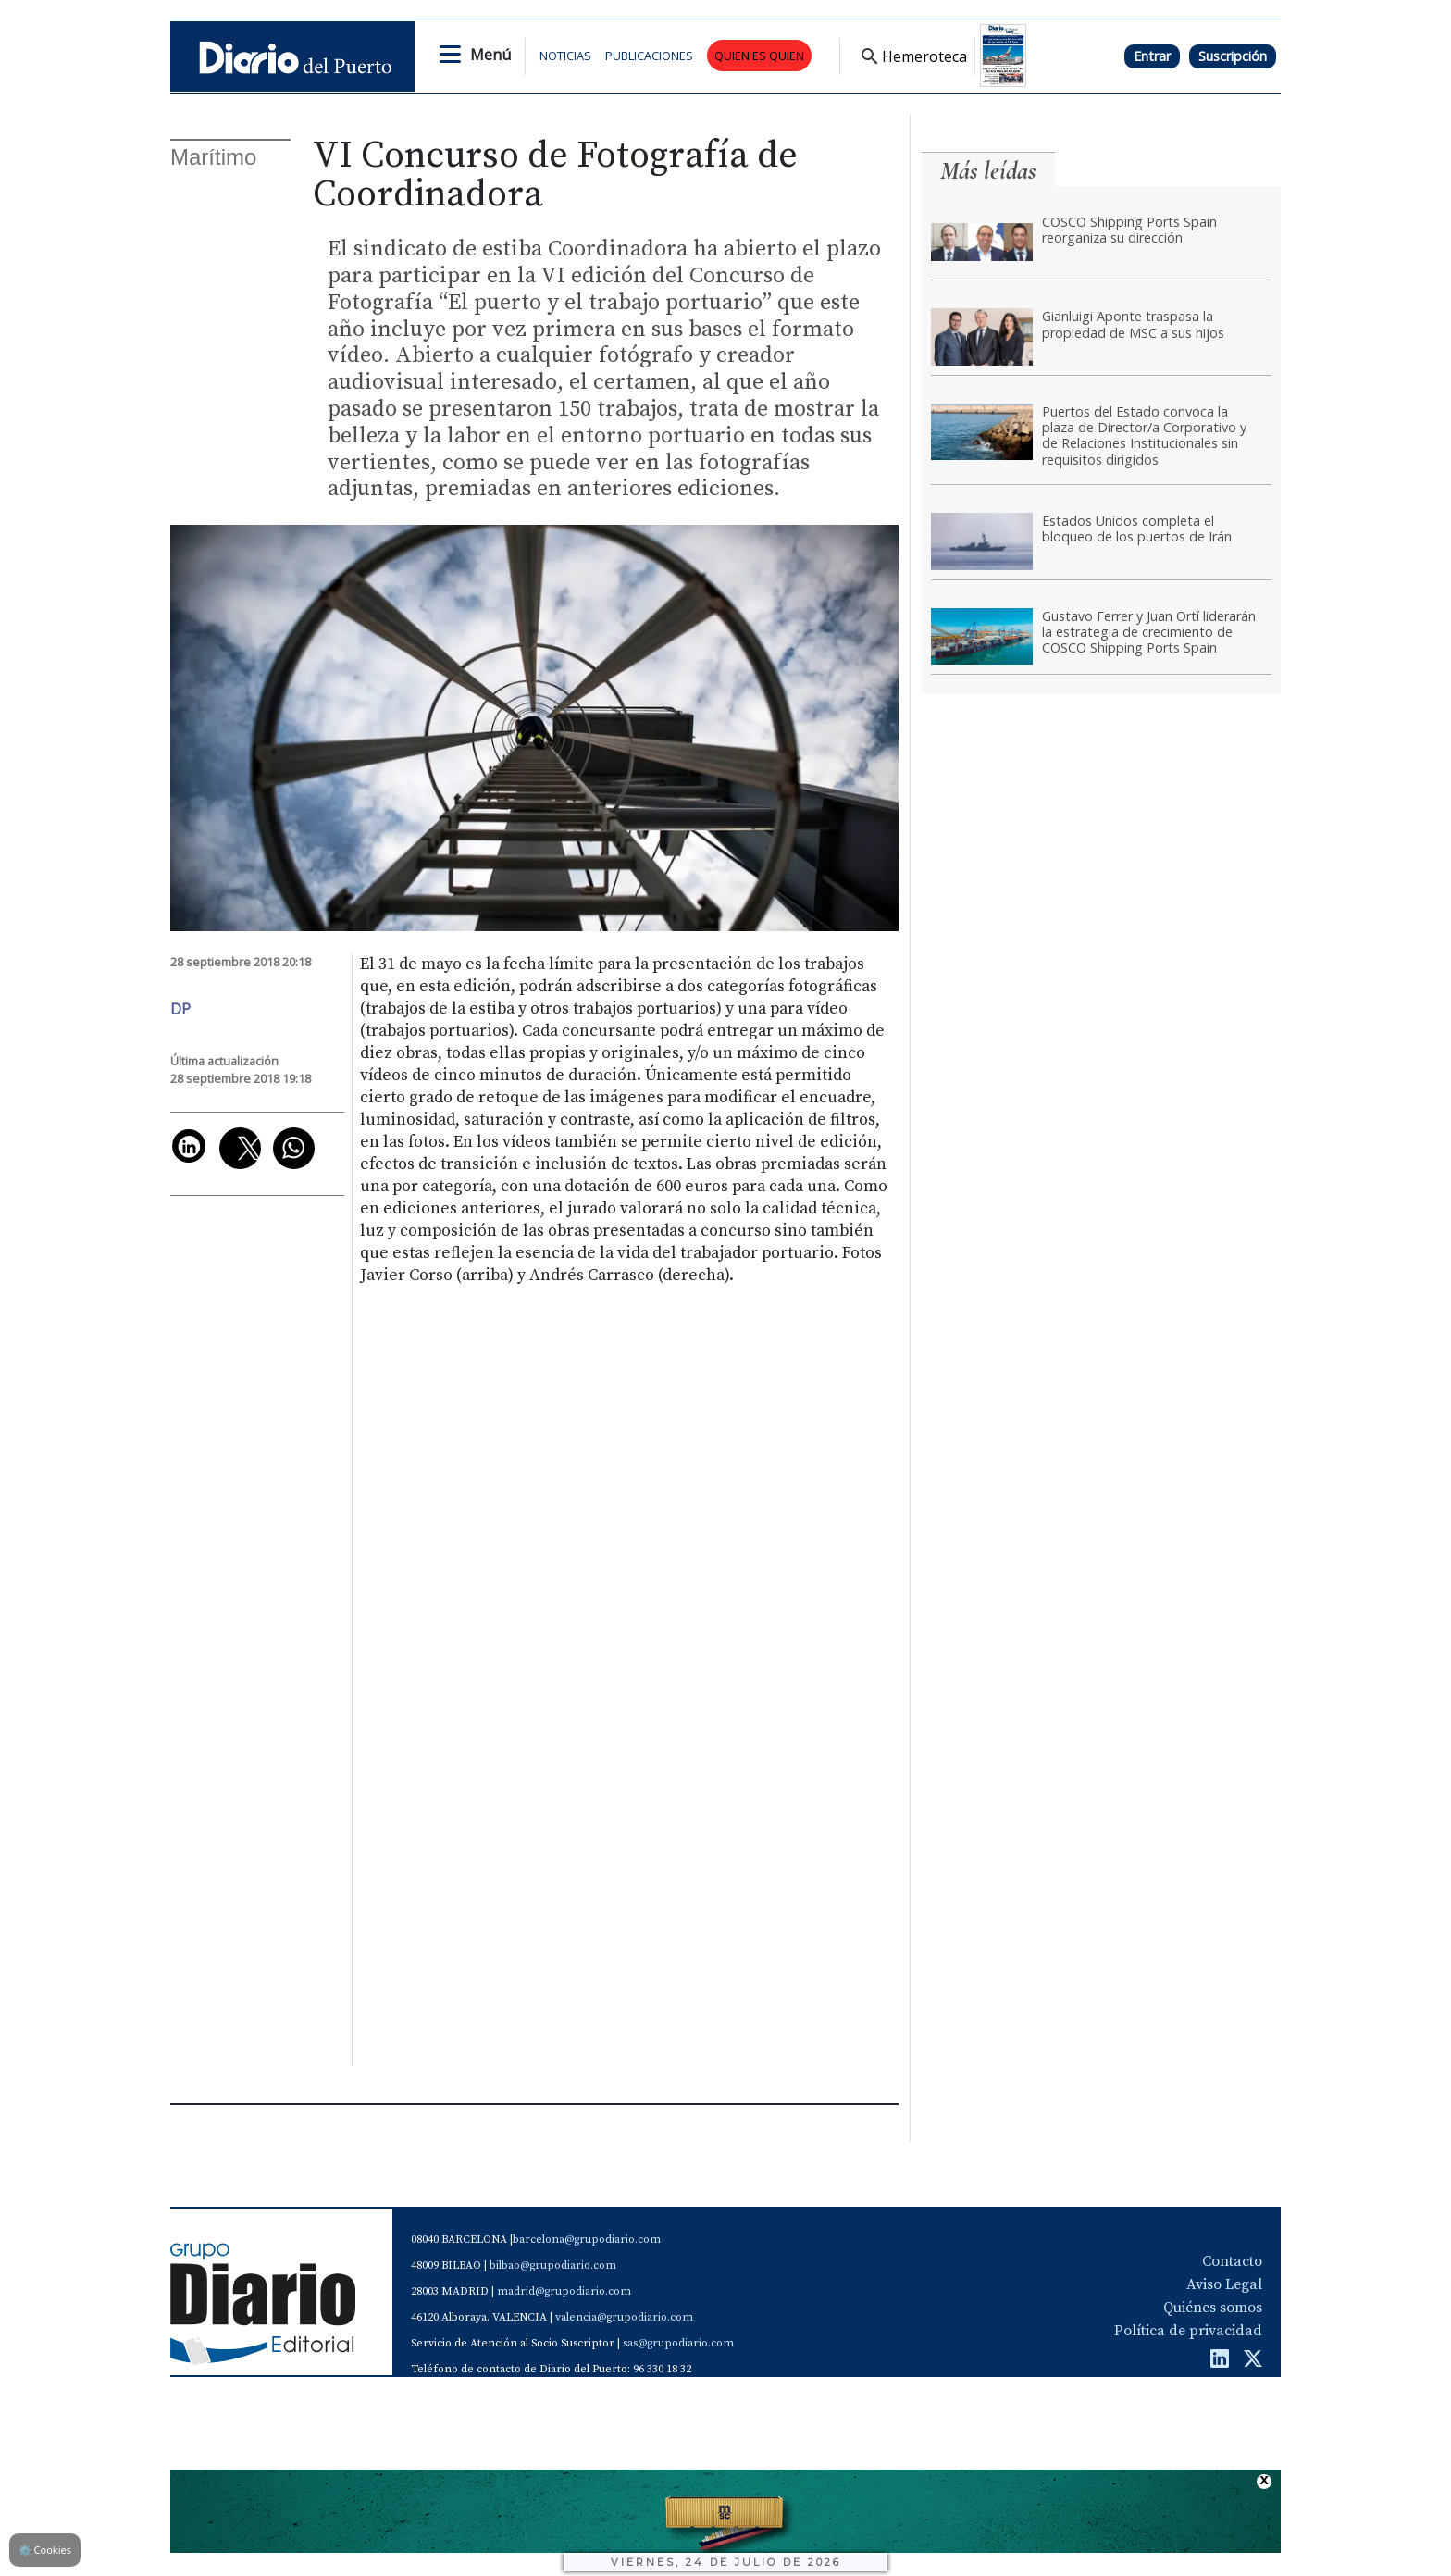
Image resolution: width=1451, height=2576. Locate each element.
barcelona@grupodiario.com (587, 2239)
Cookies (45, 2550)
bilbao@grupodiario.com (553, 2265)
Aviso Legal (1224, 2284)
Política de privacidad (1188, 2330)
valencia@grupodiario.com (624, 2317)
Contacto (1232, 2261)
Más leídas (988, 171)
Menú (490, 54)
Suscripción (1232, 56)
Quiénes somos (1212, 2307)
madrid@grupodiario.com (564, 2291)
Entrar (1152, 56)
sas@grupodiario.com (678, 2343)
